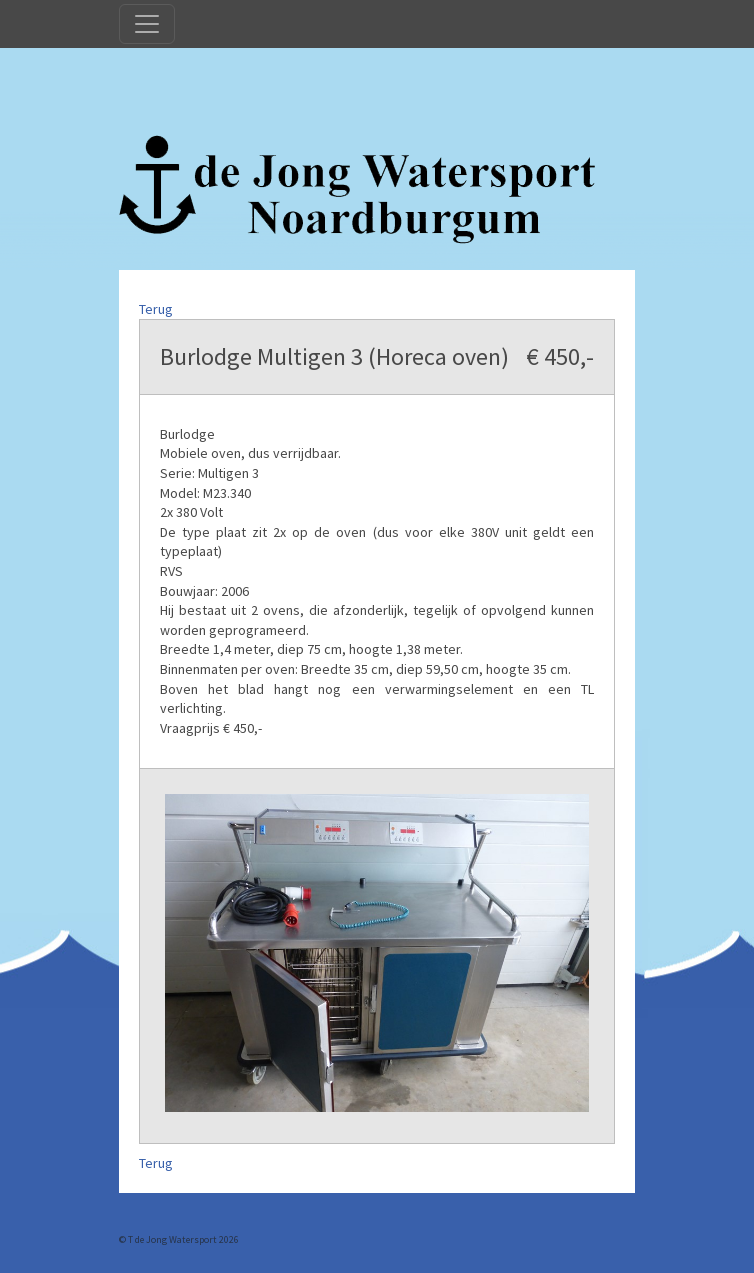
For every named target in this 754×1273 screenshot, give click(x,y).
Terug (156, 309)
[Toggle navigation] (147, 24)
